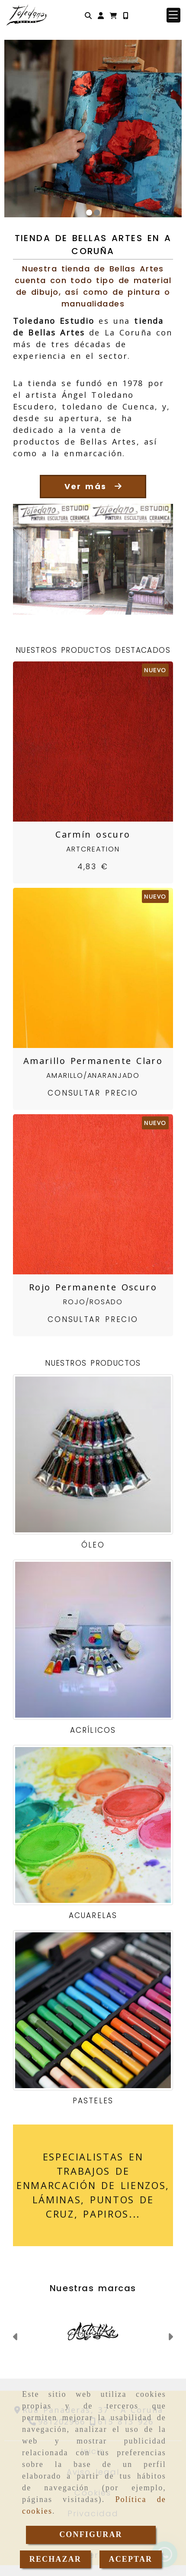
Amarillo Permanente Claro (93, 1061)
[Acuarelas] (93, 1825)
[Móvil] (125, 15)
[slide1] (89, 213)
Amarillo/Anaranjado (92, 1075)
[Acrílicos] (93, 1640)
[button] (101, 15)
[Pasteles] (93, 2010)
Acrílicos (92, 1730)
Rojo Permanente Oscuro (93, 1287)
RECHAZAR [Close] (55, 2559)
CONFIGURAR (90, 2534)
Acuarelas (93, 1915)
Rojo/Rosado (92, 1302)
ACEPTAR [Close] (130, 2559)
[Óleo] (93, 1454)
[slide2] (97, 213)
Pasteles (93, 2101)
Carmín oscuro (92, 834)
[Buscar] (88, 15)
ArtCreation (92, 849)
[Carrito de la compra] (113, 15)
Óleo (92, 1545)
